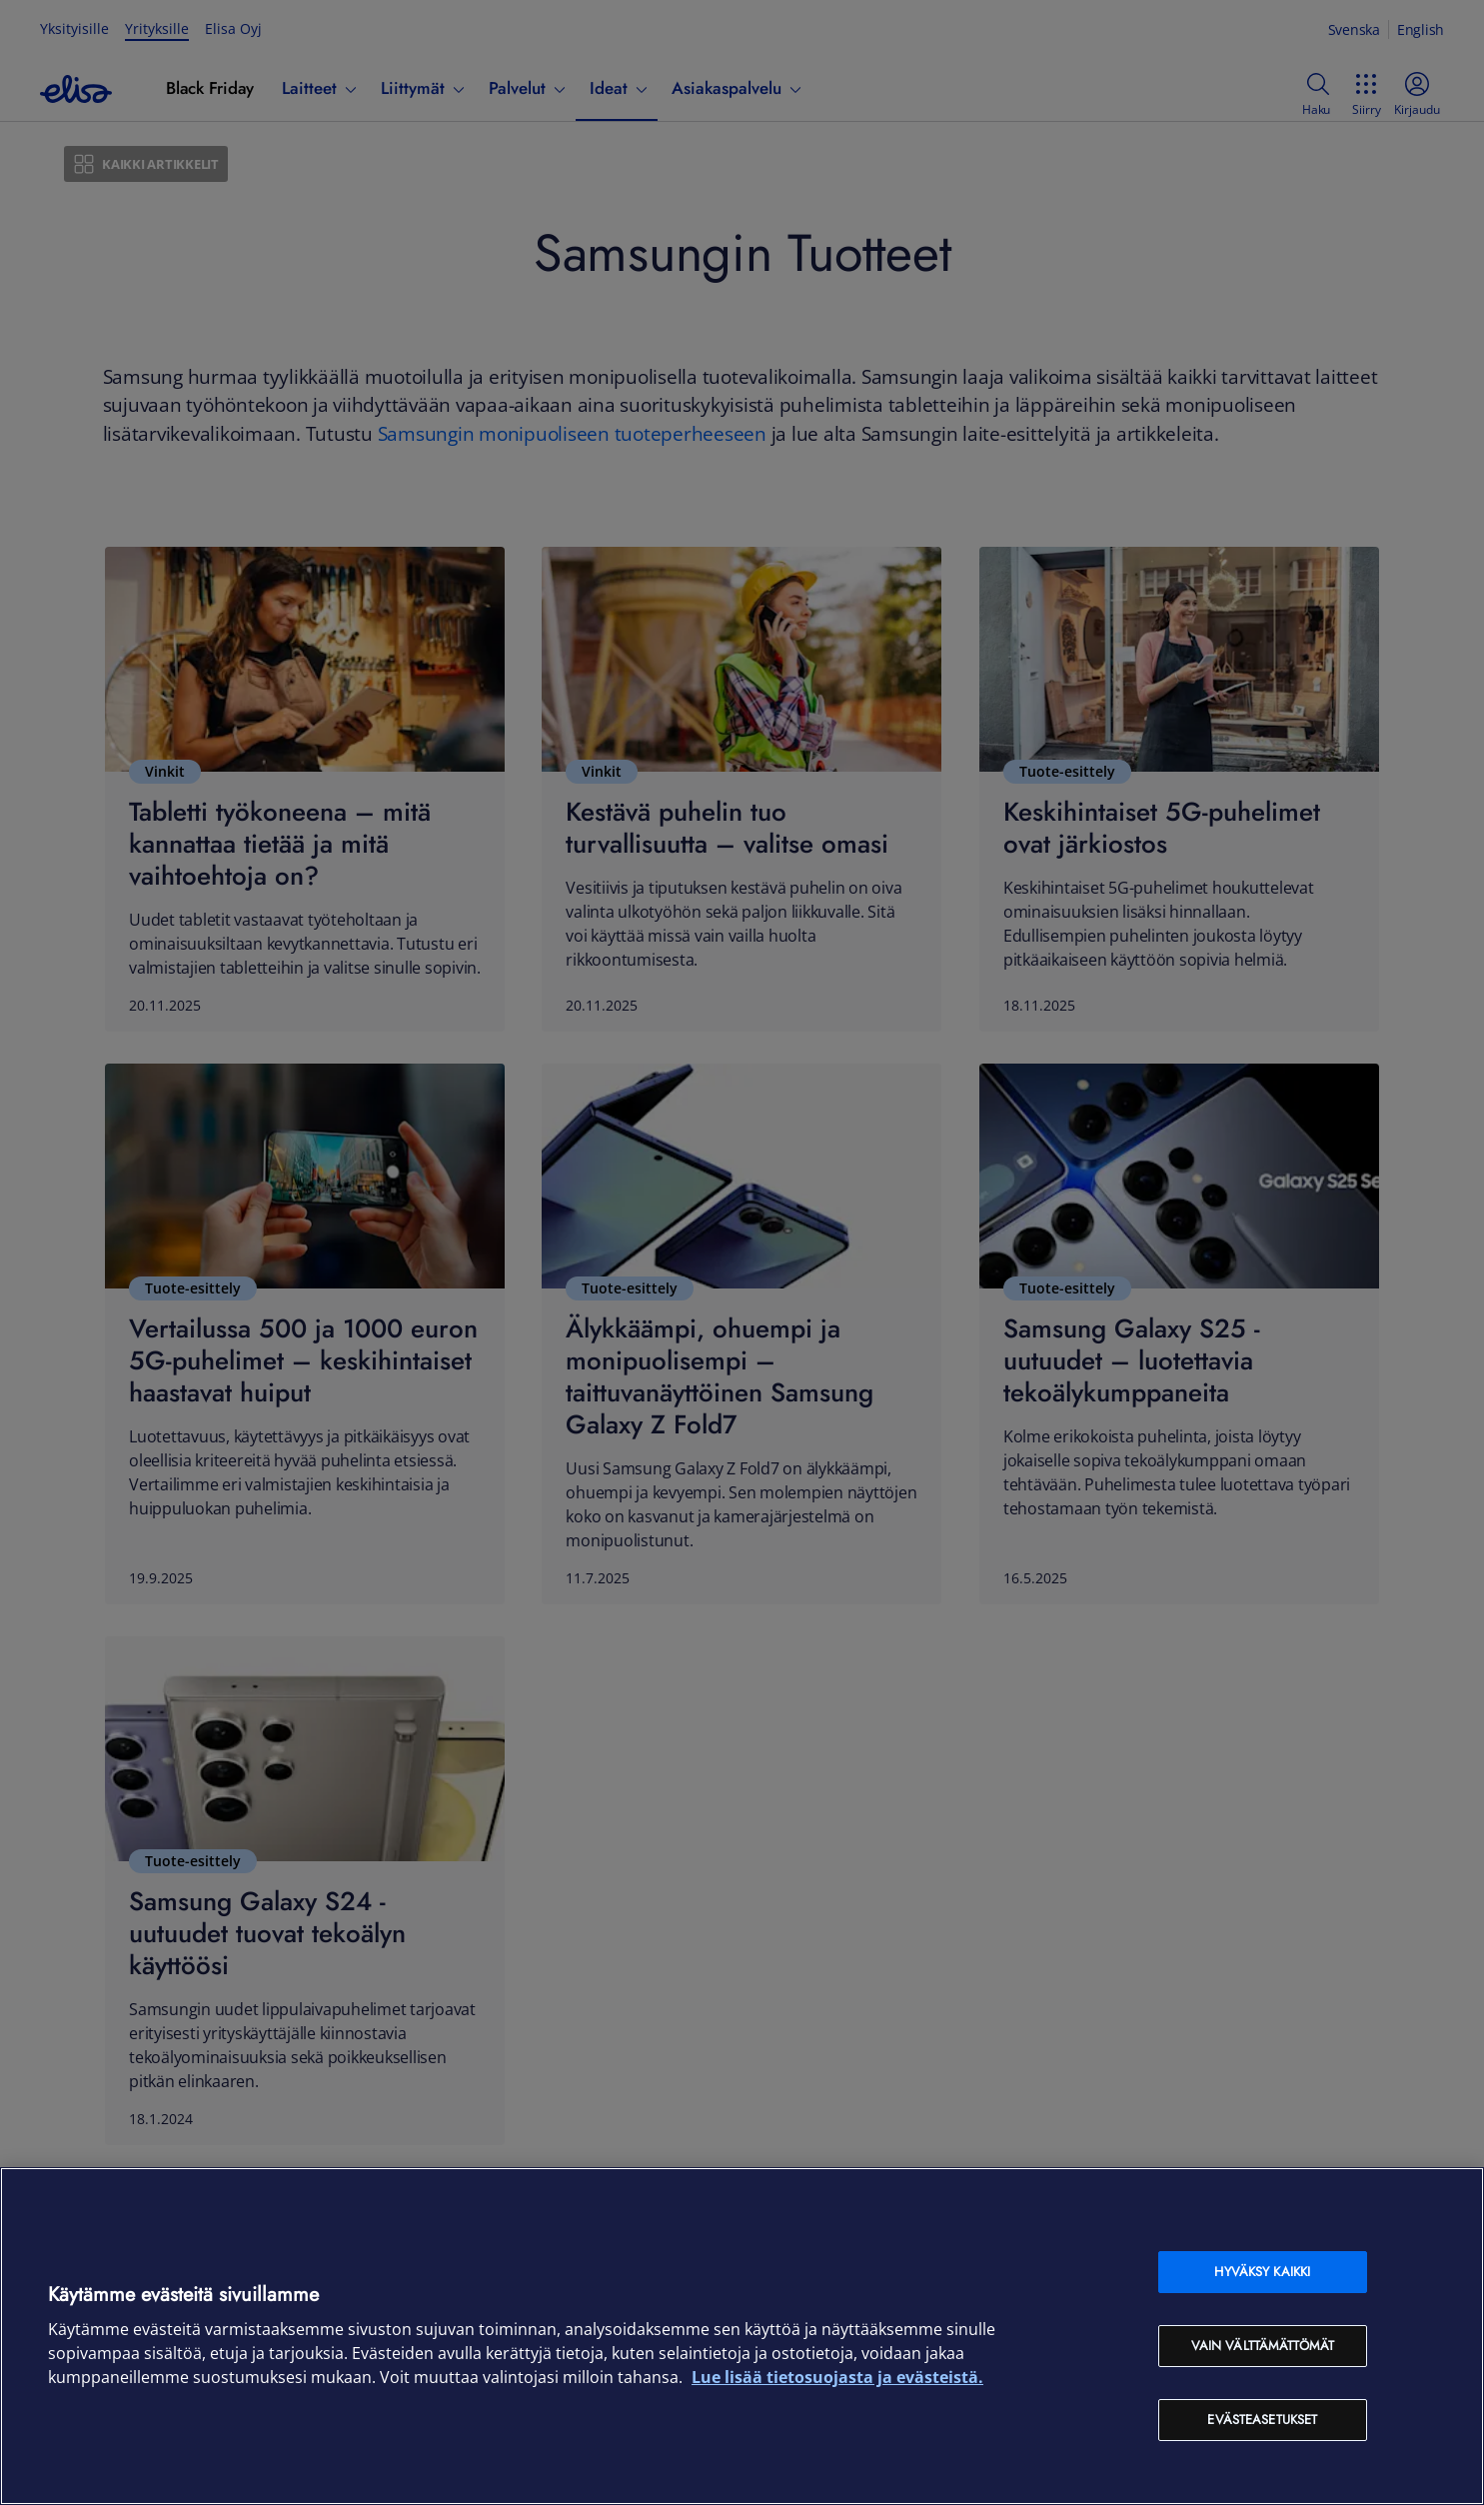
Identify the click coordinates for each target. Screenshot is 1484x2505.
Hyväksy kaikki (1262, 2271)
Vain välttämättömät (1262, 2345)
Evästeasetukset (1262, 2419)
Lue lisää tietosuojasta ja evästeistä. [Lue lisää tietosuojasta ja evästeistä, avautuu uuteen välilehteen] (837, 2377)
